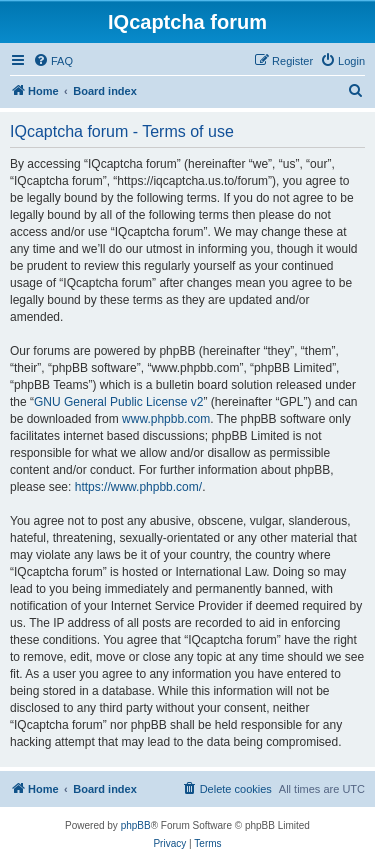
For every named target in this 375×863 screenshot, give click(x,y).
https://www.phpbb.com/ (138, 487)
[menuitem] (53, 61)
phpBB (136, 825)
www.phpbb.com (166, 419)
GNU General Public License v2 (118, 402)
